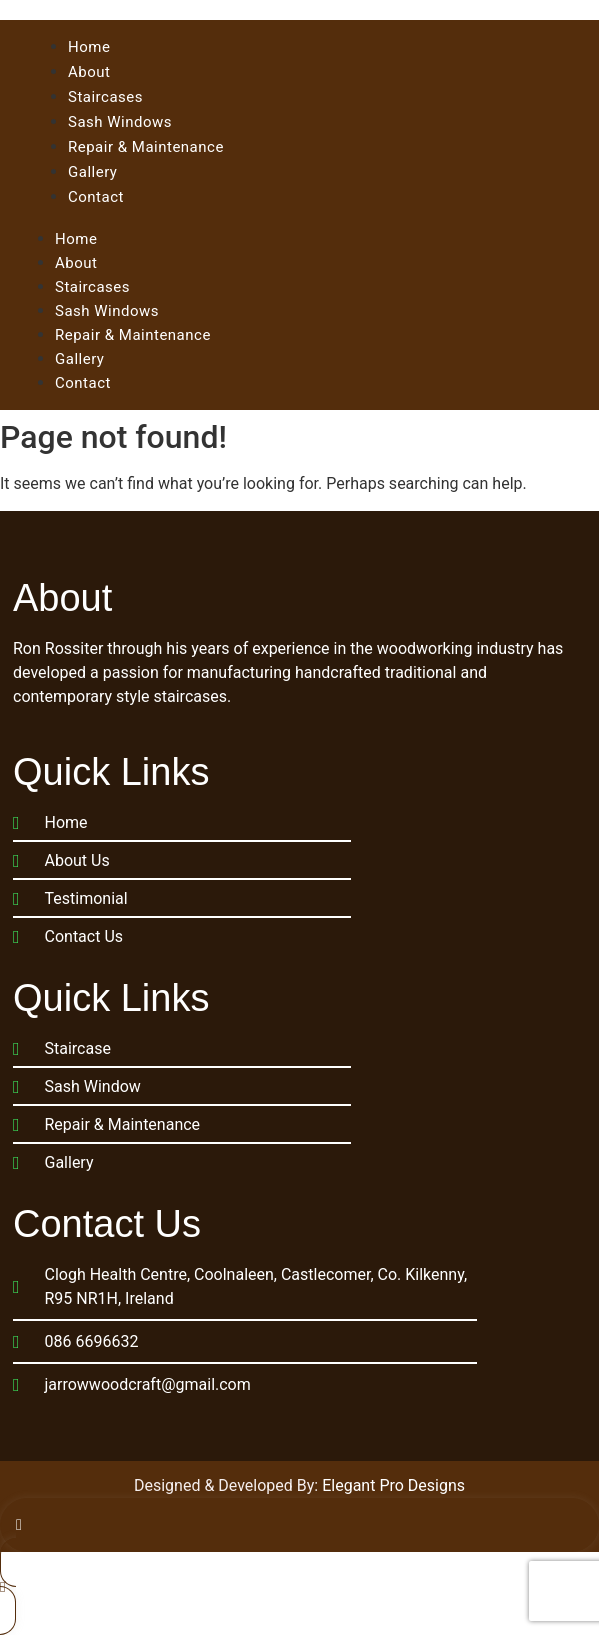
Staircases (92, 287)
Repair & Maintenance (133, 335)
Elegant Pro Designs (393, 1485)
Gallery (79, 359)
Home (76, 239)
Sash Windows (107, 311)
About (76, 263)
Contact (83, 383)
